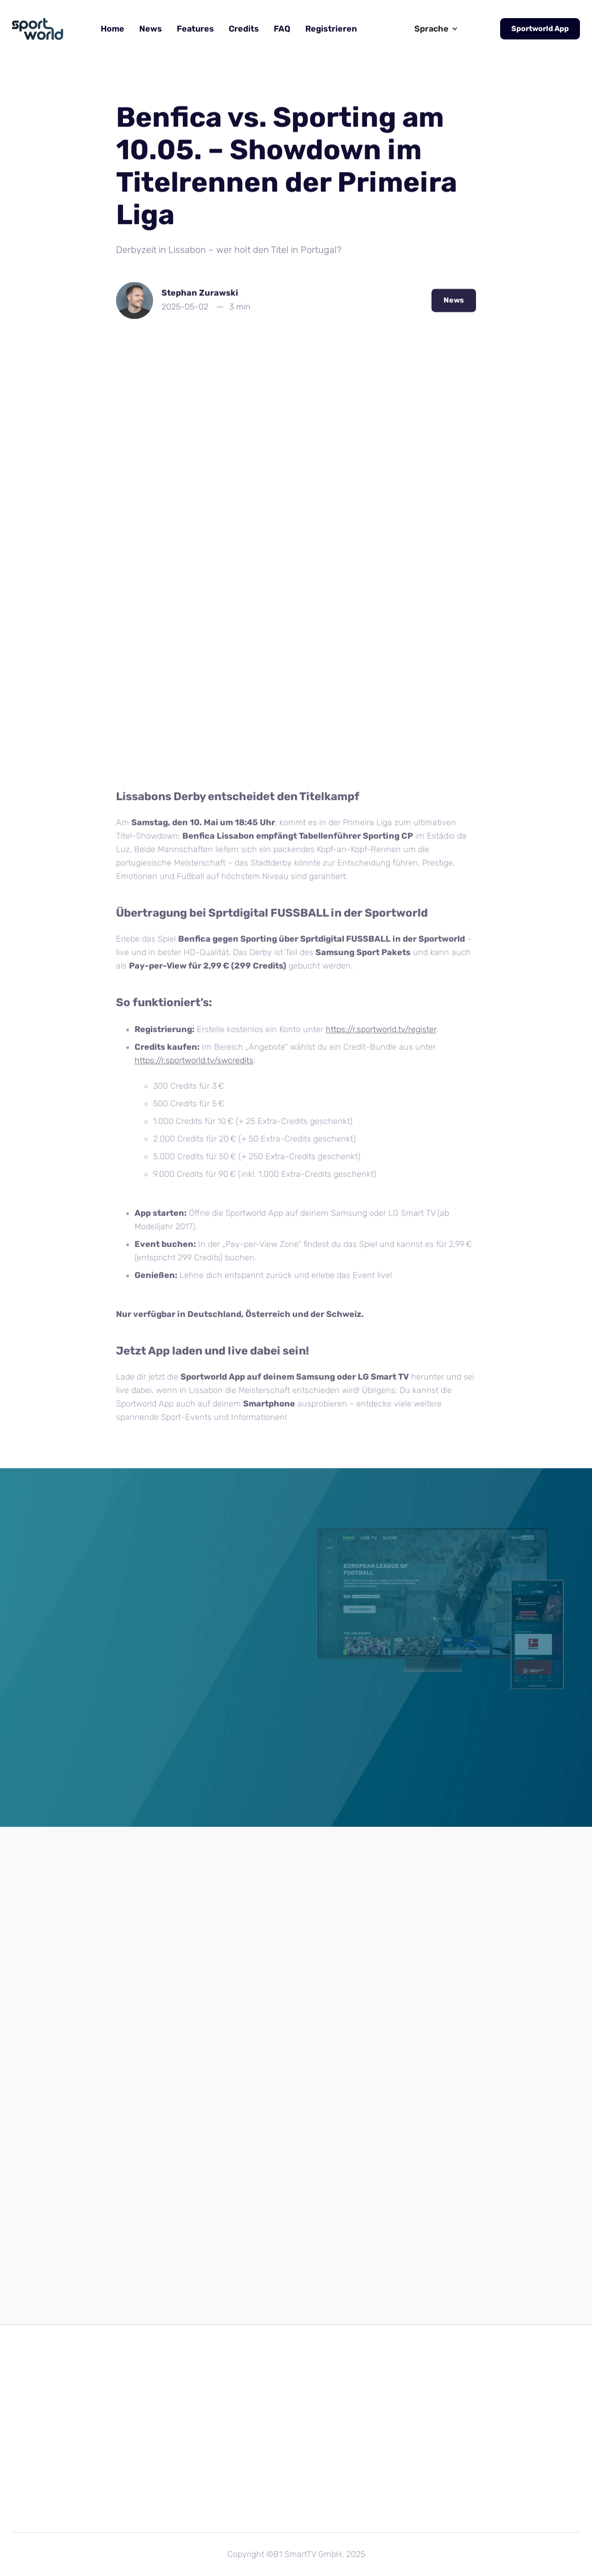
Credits (244, 29)
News (150, 29)
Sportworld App (540, 28)
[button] (436, 29)
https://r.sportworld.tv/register (381, 1034)
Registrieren (331, 29)
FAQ (282, 29)
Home (112, 29)
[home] (37, 28)
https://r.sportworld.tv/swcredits (194, 1065)
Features (195, 29)
